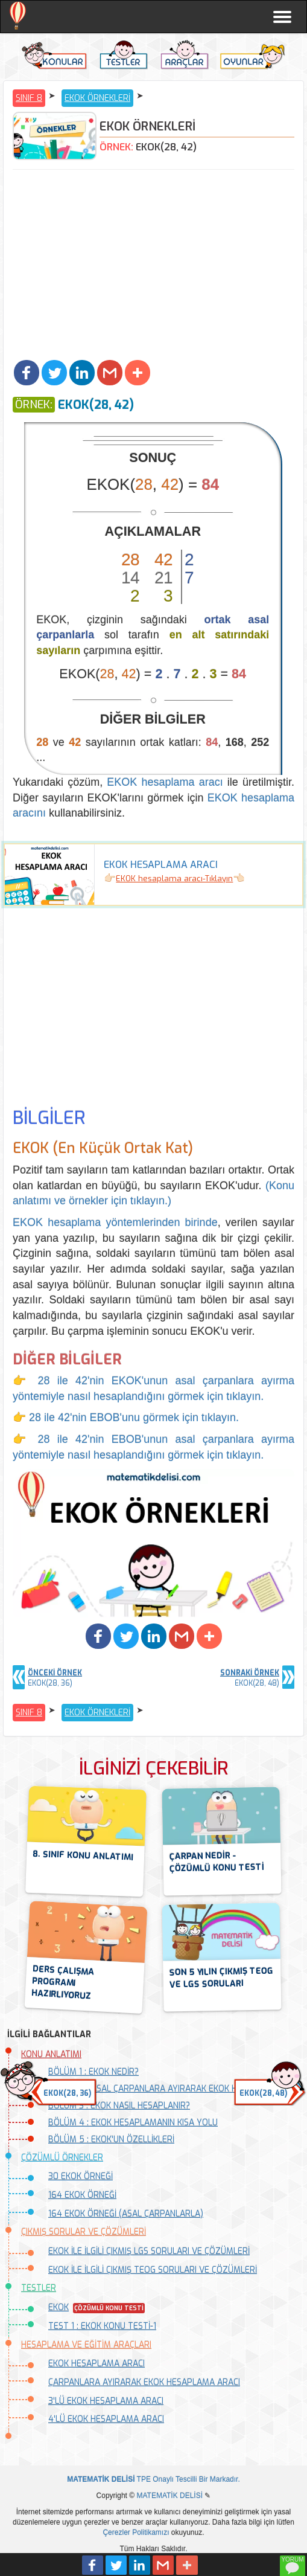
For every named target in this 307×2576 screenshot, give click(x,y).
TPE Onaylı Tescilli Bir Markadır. (153, 2479)
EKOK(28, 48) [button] (263, 2093)
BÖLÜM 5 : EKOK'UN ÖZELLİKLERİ (111, 2139)
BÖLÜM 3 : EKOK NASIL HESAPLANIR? (119, 2106)
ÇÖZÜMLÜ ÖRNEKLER (62, 2157)
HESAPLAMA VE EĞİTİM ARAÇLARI (86, 2345)
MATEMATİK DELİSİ (169, 2495)
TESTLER (38, 2288)
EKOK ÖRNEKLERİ (97, 98)
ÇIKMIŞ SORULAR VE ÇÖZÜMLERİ (83, 2232)
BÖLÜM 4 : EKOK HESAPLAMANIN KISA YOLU (133, 2122)
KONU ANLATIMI (51, 2054)
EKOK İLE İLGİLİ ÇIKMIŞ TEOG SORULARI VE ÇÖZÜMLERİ (152, 2270)
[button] (26, 372)
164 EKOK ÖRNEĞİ (82, 2195)
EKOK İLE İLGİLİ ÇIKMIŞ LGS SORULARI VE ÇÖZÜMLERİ (149, 2251)
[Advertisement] (153, 266)
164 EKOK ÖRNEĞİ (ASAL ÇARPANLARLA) (125, 2214)
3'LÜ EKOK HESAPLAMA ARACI (105, 2401)
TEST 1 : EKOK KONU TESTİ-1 (102, 2326)
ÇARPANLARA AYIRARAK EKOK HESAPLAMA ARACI (144, 2382)
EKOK (58, 2307)
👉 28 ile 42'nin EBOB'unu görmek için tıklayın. (126, 1418)
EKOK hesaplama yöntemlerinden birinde (115, 1222)
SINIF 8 (29, 98)
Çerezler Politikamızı (136, 2532)
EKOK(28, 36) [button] (67, 2093)
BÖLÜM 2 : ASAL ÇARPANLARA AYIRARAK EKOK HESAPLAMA (164, 2089)
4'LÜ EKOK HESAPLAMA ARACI (106, 2419)
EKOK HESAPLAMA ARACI (96, 2363)
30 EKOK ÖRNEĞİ (80, 2176)
